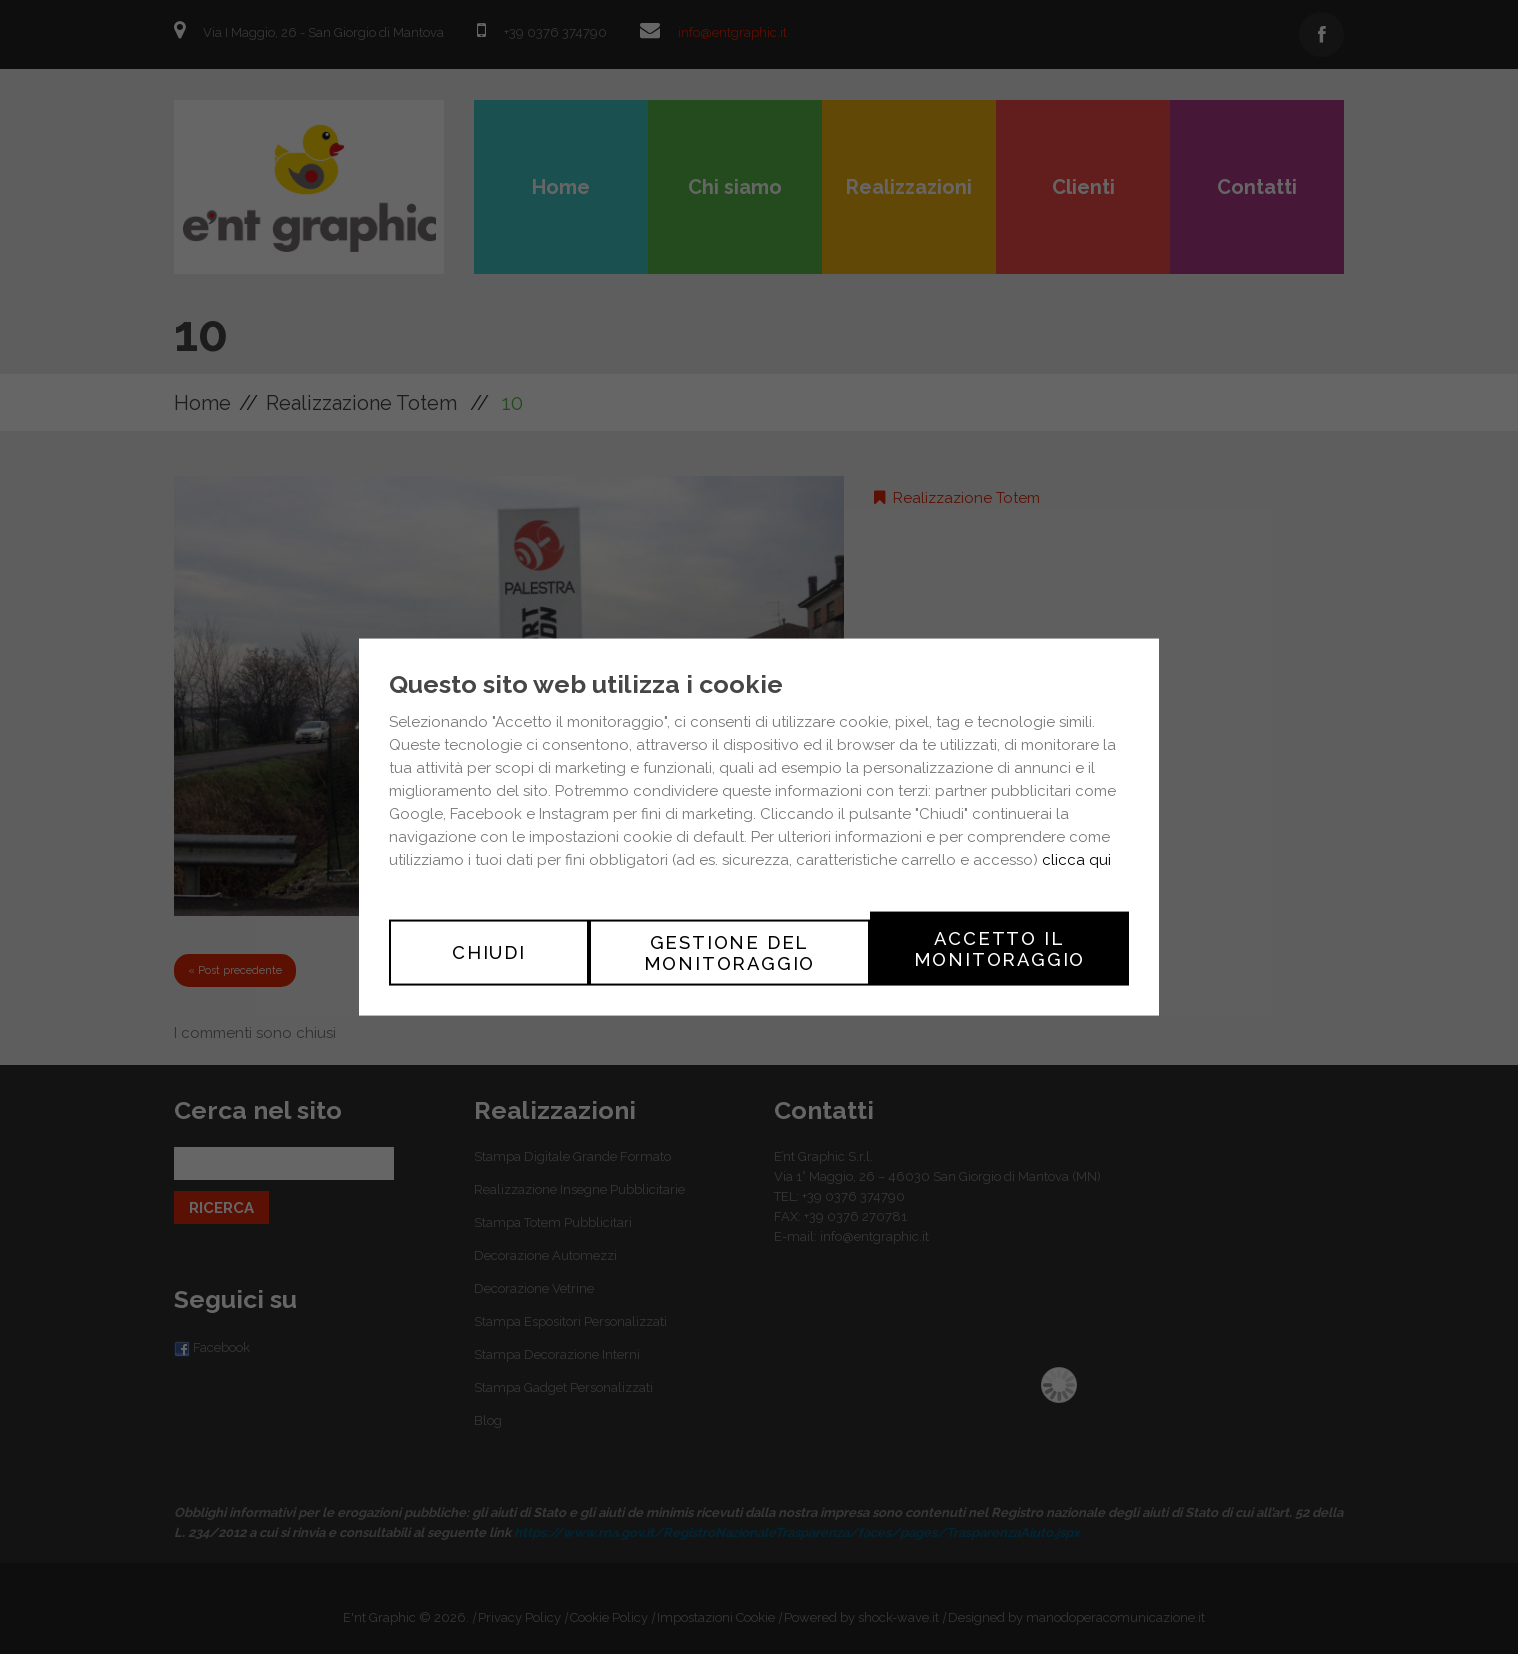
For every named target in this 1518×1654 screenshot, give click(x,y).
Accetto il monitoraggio (1000, 948)
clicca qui (1076, 863)
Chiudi (489, 948)
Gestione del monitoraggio (730, 948)
